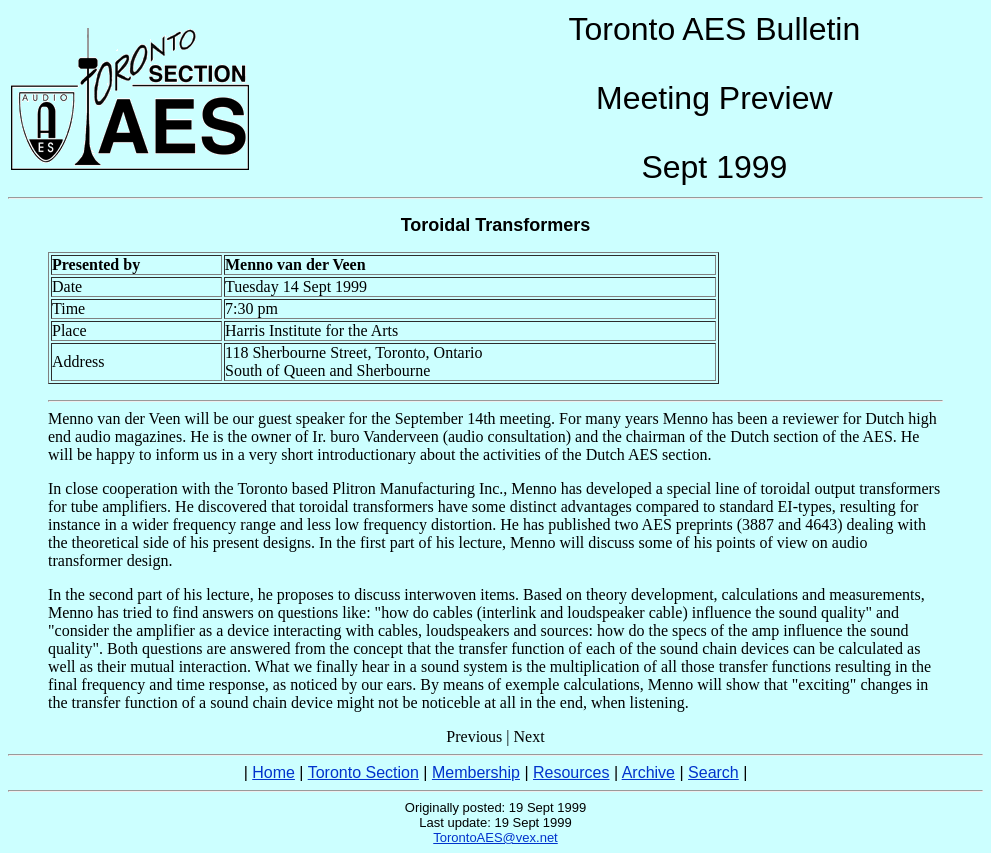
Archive (648, 772)
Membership (476, 772)
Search (713, 772)
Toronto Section (363, 772)
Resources (571, 772)
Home (273, 772)
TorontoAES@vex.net (495, 837)
